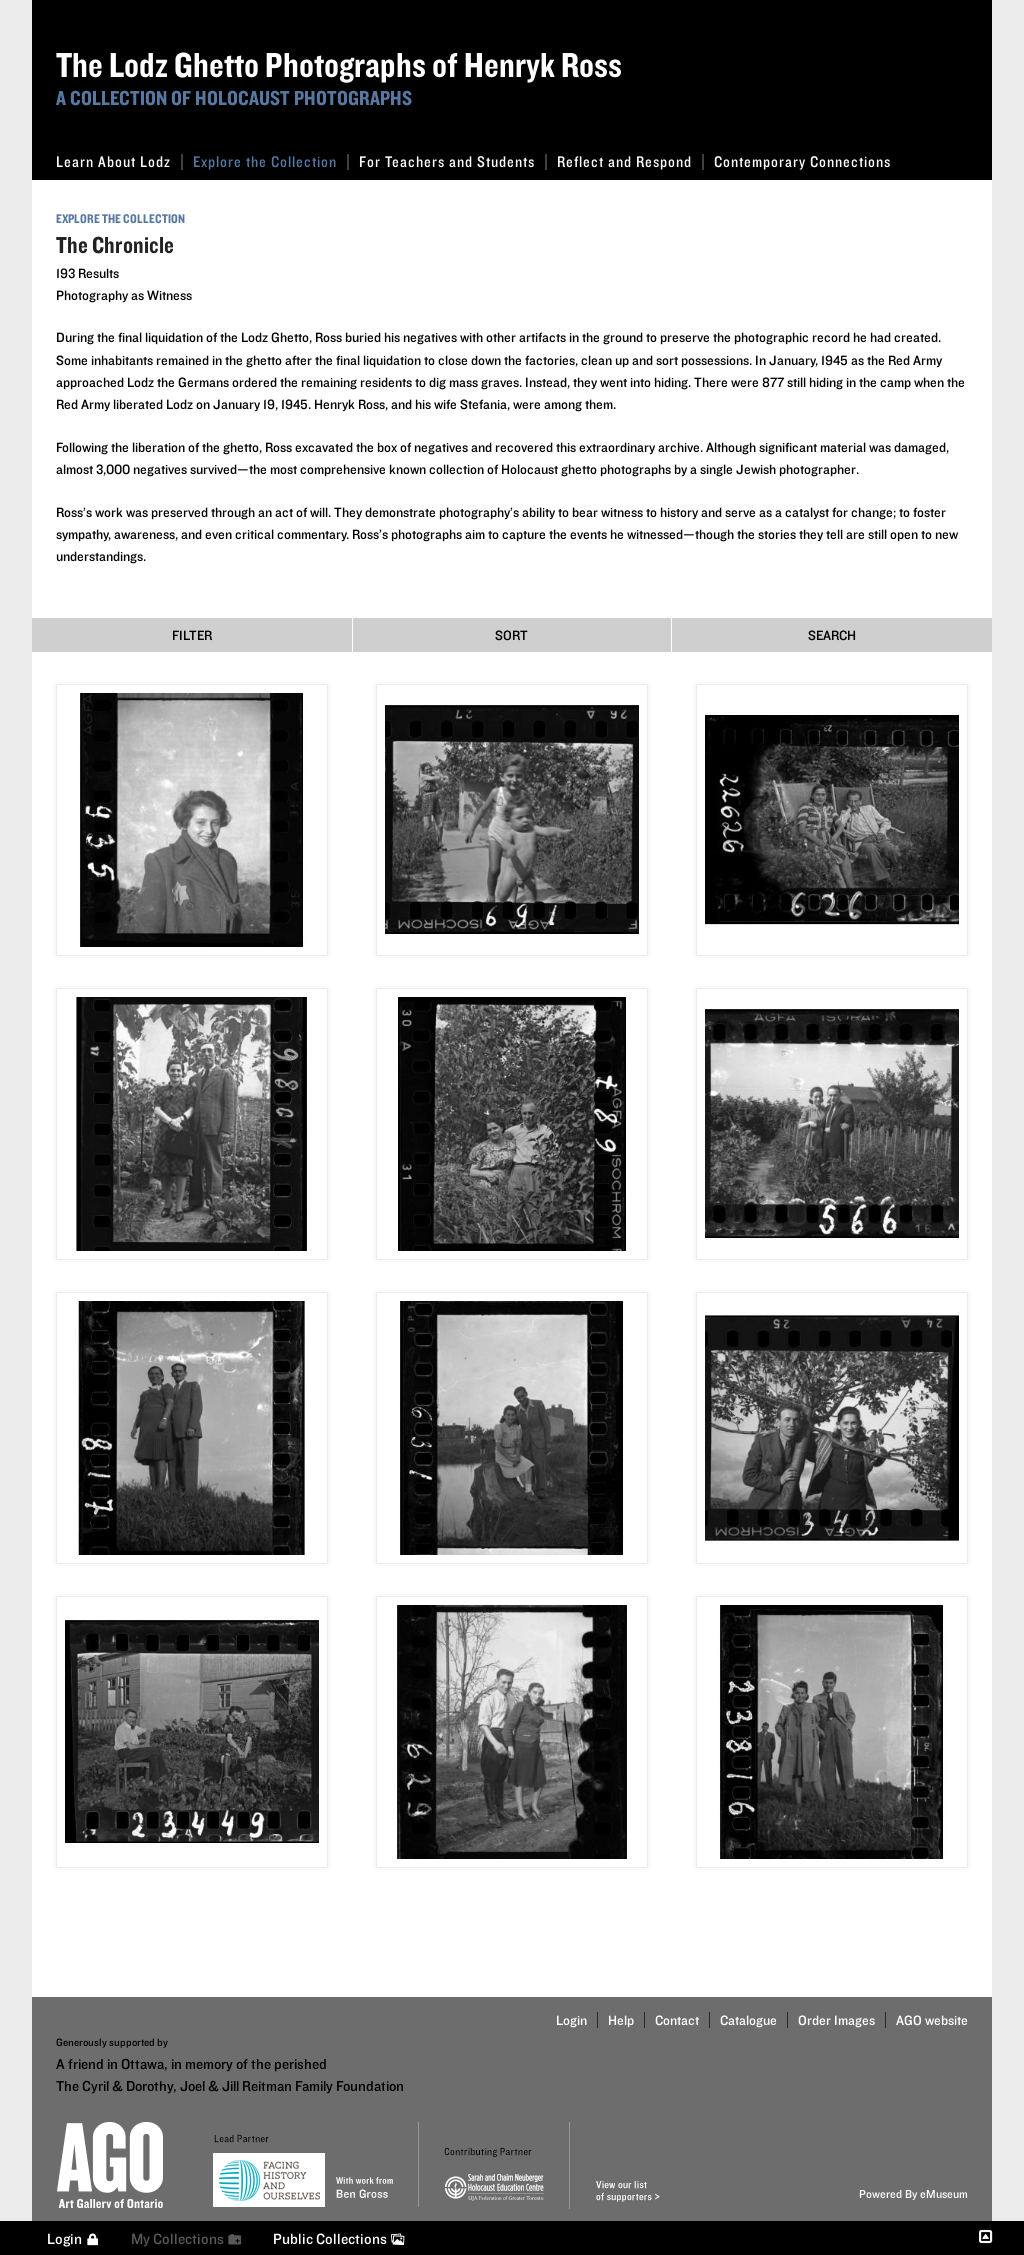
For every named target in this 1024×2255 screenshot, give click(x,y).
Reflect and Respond (630, 161)
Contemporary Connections (802, 161)
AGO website (932, 2020)
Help (621, 2020)
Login (571, 2020)
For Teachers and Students (453, 161)
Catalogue (748, 2020)
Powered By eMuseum (913, 2193)
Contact (677, 2020)
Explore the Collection (271, 161)
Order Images (836, 2020)
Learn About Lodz (119, 161)
